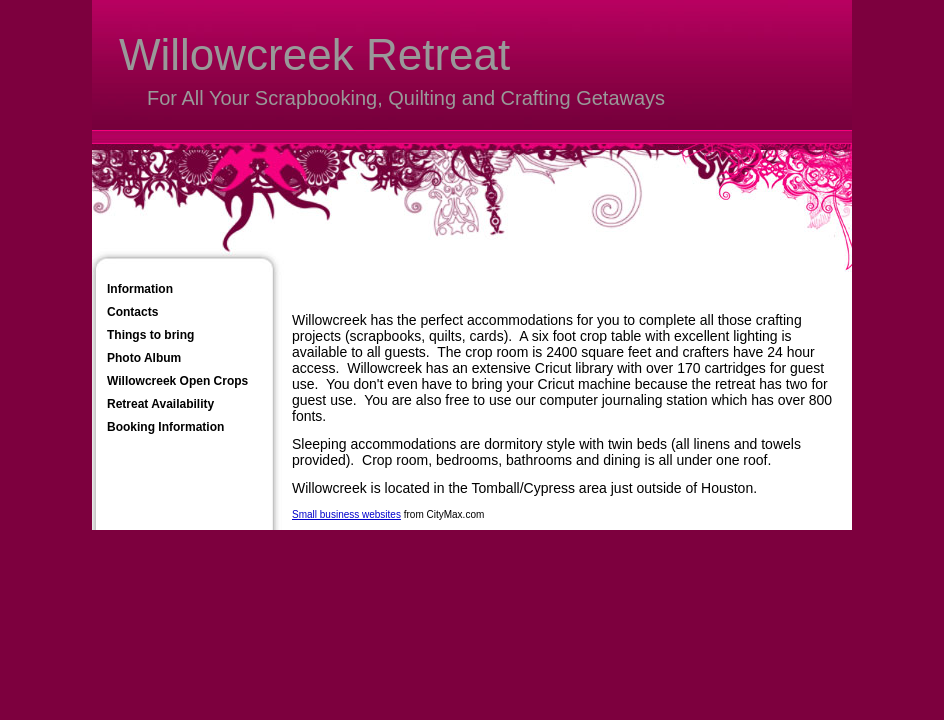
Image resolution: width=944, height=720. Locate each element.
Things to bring (150, 335)
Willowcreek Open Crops (177, 381)
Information (140, 289)
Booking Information (165, 427)
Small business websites (346, 514)
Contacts (132, 312)
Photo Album (144, 358)
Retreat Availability (160, 404)
